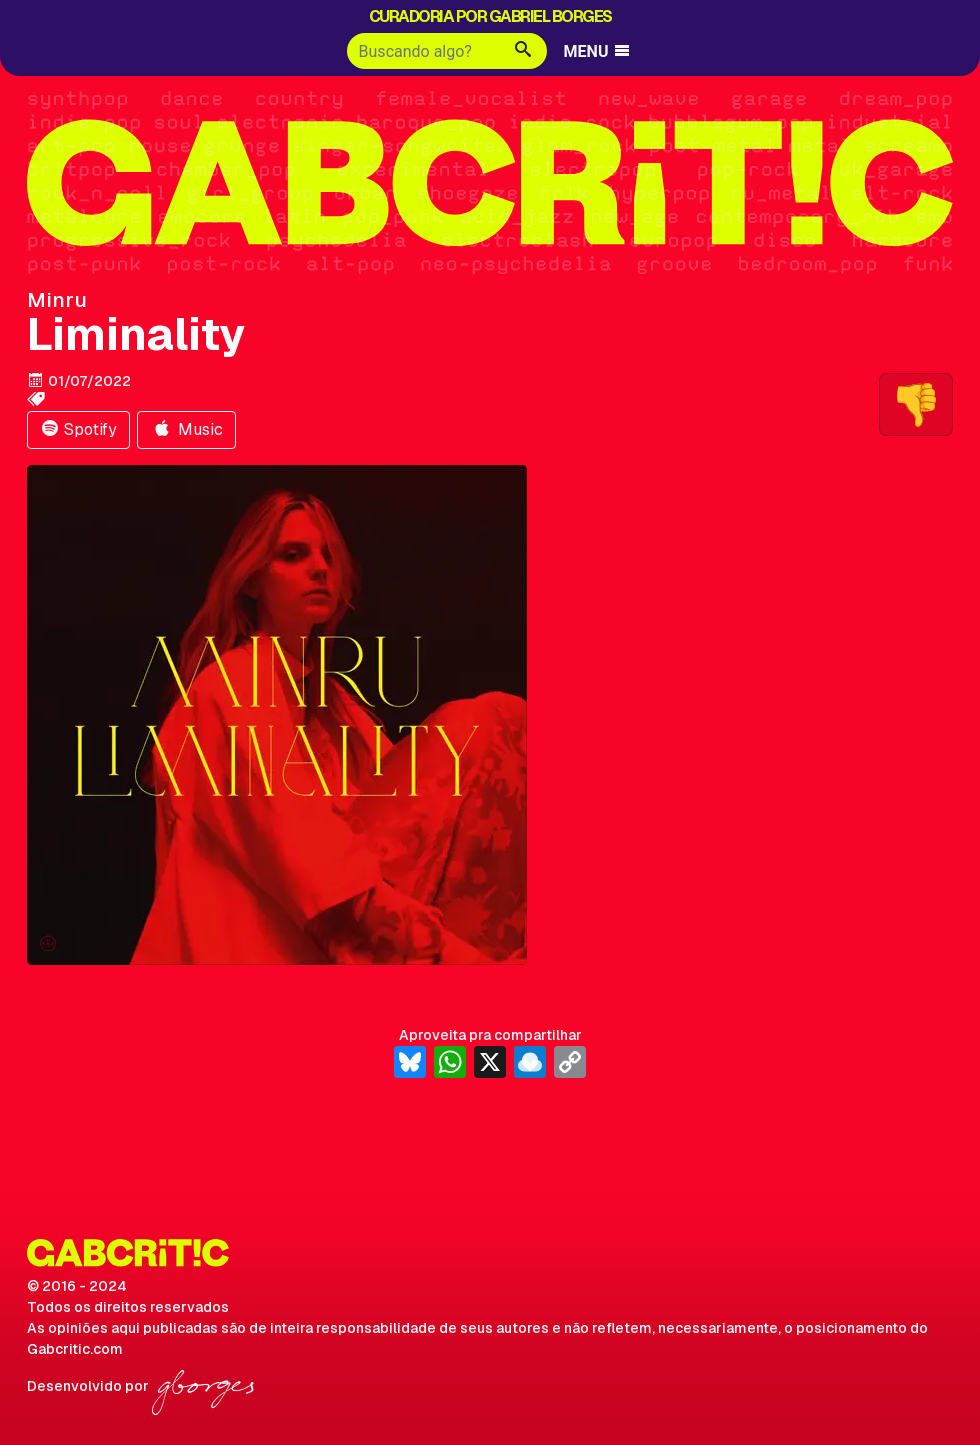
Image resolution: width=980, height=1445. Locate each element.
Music (186, 429)
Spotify (78, 429)
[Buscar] (423, 51)
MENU (598, 51)
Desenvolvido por (140, 1386)
